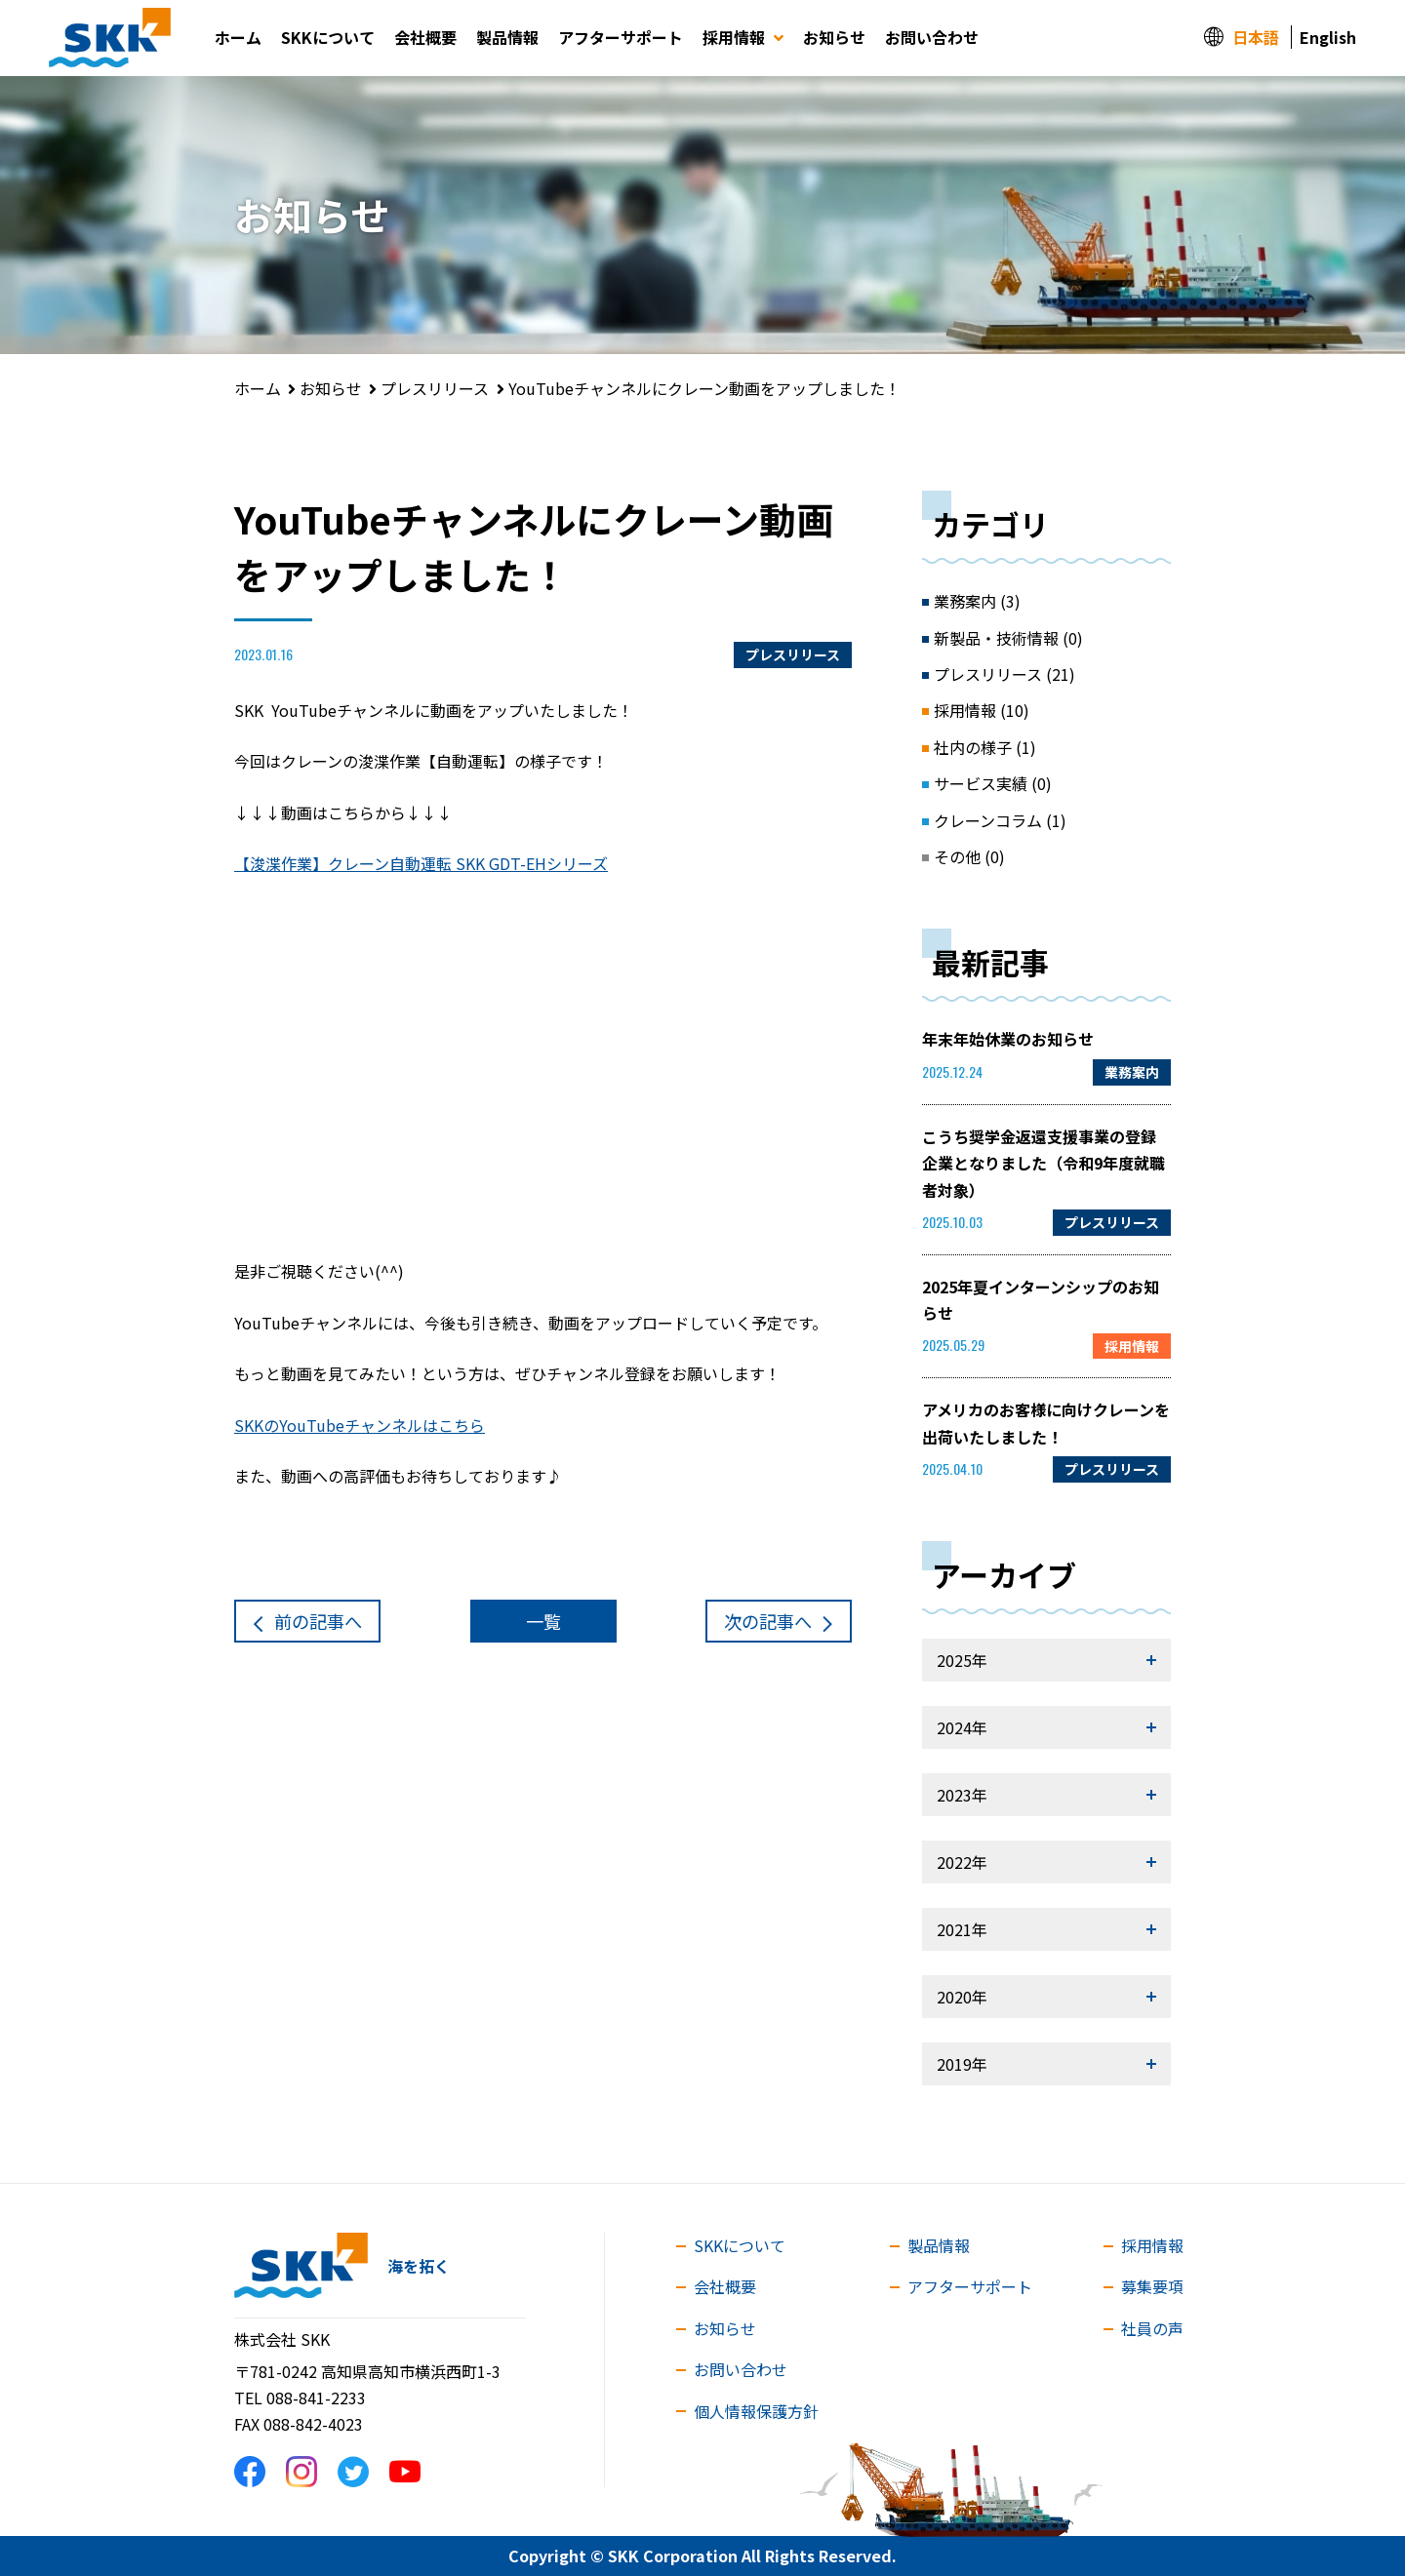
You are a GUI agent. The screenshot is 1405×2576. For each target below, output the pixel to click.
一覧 (543, 1621)
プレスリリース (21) (1004, 674)
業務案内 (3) (977, 601)
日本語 (1255, 37)
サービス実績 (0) (993, 783)
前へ (318, 1621)
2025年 (962, 1660)
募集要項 (1152, 2286)
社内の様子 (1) (985, 747)
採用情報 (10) (981, 710)
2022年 (962, 1862)
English (1328, 37)
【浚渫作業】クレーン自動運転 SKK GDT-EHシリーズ (421, 863)
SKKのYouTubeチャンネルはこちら (359, 1425)
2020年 (962, 1996)
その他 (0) (969, 856)
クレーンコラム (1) (1000, 820)
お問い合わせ (932, 37)
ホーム (238, 37)
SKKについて (328, 37)
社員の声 (1152, 2328)
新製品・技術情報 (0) (1008, 638)
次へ (768, 1621)
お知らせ (834, 37)
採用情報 (742, 37)
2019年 (962, 2064)
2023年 (962, 1794)
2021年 (962, 1929)
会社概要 (425, 37)
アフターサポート (620, 37)
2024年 (962, 1727)
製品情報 (507, 37)
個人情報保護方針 (756, 2411)
